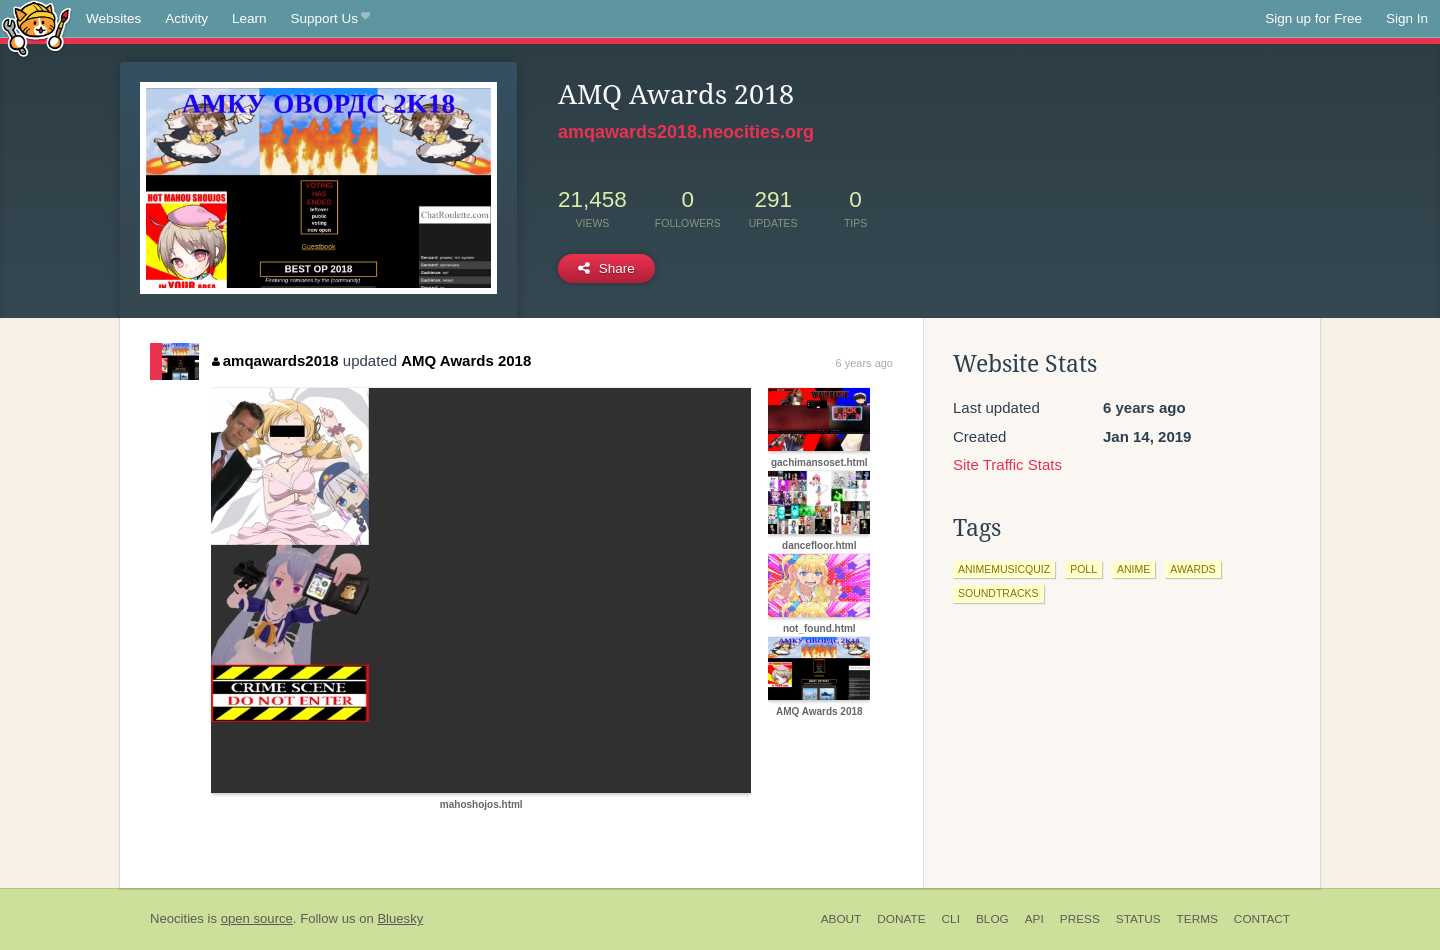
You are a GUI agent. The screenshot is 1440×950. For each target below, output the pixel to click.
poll (1083, 569)
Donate (901, 919)
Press (1080, 919)
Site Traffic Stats (1007, 464)
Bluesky (400, 918)
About (841, 919)
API (1034, 919)
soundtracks (998, 593)
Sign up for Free (1313, 18)
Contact (1262, 919)
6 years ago (864, 363)
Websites (113, 18)
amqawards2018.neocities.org (686, 132)
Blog (992, 919)
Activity (186, 18)
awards (1192, 569)
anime (1133, 569)
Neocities (177, 918)
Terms (1197, 919)
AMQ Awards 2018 (466, 360)
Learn (249, 18)
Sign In (1407, 18)
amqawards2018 (275, 360)
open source (257, 918)
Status (1138, 919)
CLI (951, 919)
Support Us (330, 19)
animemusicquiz (1004, 569)
